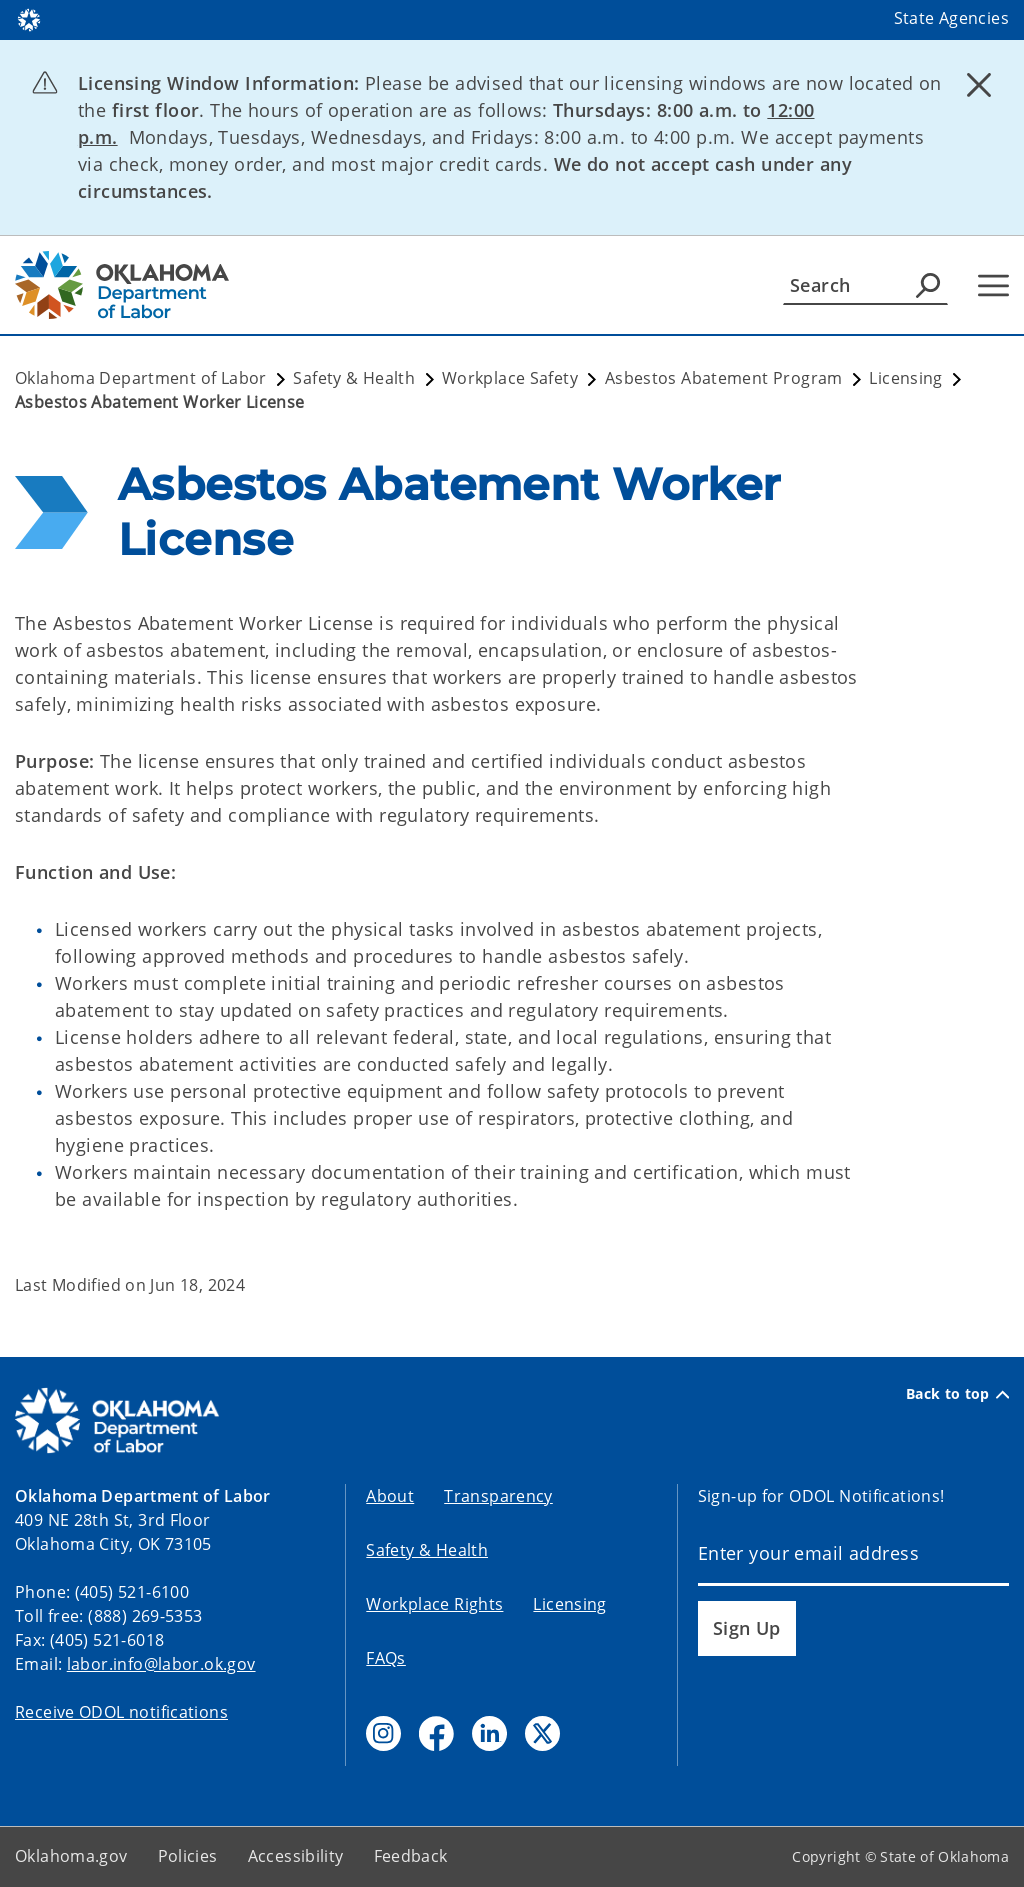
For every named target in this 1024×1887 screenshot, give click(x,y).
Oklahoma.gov (71, 1856)
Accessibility (296, 1856)
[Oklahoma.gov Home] (29, 18)
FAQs (386, 1658)
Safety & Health (427, 1550)
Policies (188, 1856)
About (390, 1496)
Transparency (498, 1496)
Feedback (411, 1856)
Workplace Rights (434, 1604)
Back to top (957, 1394)
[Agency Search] (928, 285)
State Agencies (951, 18)
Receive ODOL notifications (121, 1712)
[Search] (865, 285)
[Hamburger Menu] (993, 285)
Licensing (569, 1604)
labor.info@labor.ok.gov (161, 1664)
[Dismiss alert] (979, 85)
